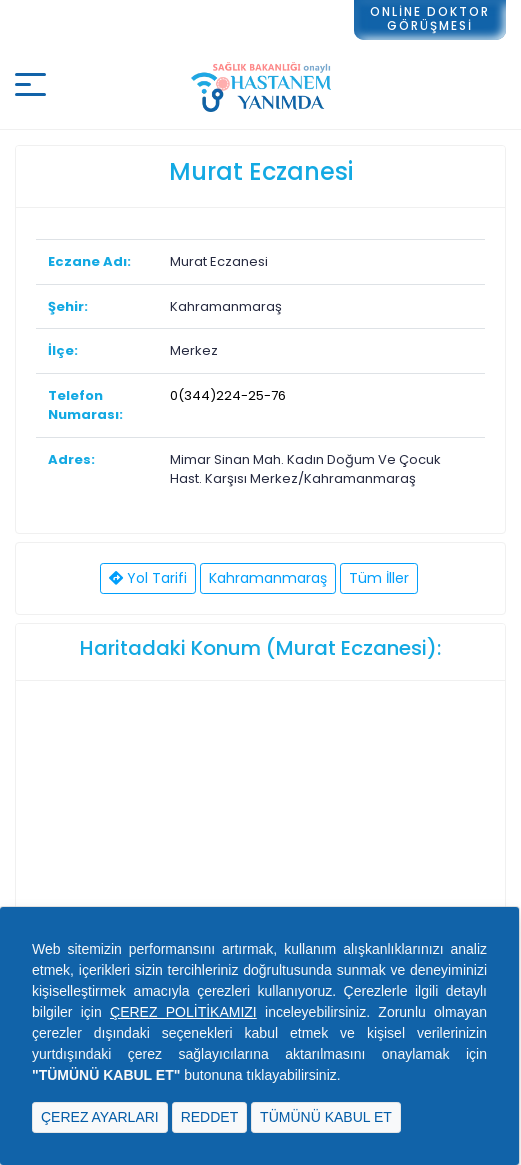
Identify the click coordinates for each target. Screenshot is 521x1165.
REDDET (210, 1117)
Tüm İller (379, 578)
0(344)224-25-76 (228, 395)
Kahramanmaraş (268, 578)
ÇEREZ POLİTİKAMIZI (183, 1012)
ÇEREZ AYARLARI (100, 1117)
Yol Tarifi (148, 578)
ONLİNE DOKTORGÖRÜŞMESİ (430, 18)
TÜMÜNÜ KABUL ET (326, 1117)
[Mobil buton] (30, 87)
